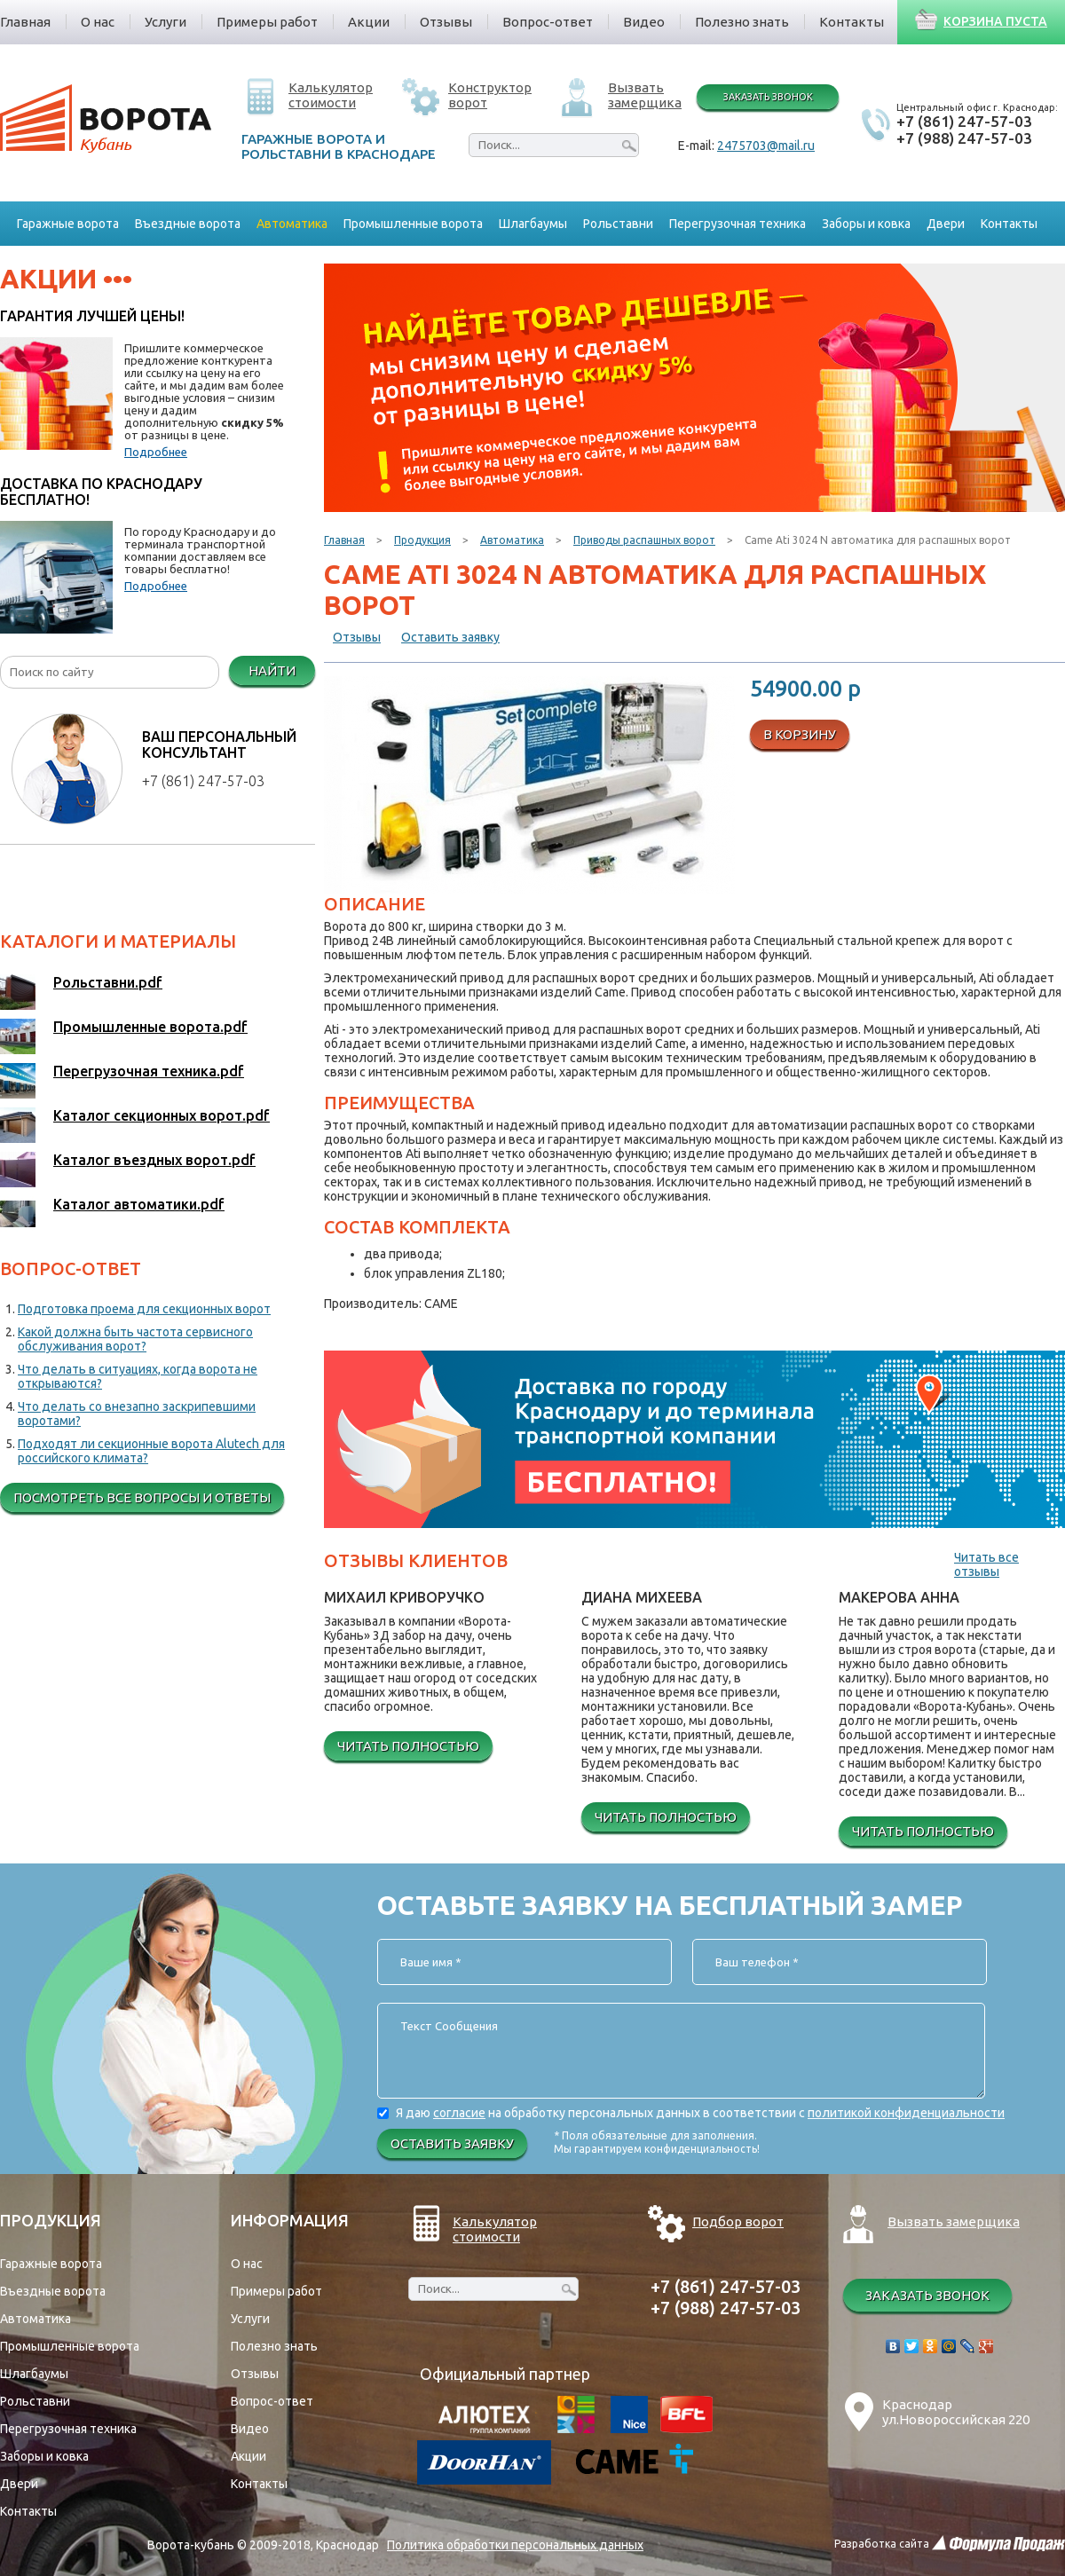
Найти (272, 670)
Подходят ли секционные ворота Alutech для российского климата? (151, 1451)
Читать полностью (408, 1745)
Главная (344, 540)
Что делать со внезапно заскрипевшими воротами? (137, 1413)
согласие (459, 2113)
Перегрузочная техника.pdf (148, 1071)
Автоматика (512, 540)
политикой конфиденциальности (906, 2113)
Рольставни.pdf (107, 982)
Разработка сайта (881, 2543)
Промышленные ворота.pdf (150, 1027)
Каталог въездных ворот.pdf (154, 1160)
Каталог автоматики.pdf (139, 1204)
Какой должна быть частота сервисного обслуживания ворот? (135, 1339)
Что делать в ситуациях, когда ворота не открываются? (137, 1376)
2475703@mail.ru (766, 145)
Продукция (422, 540)
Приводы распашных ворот (644, 540)
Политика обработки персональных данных (515, 2545)
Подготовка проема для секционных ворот (144, 1309)
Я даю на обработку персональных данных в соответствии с (700, 2113)
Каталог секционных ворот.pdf (161, 1115)
